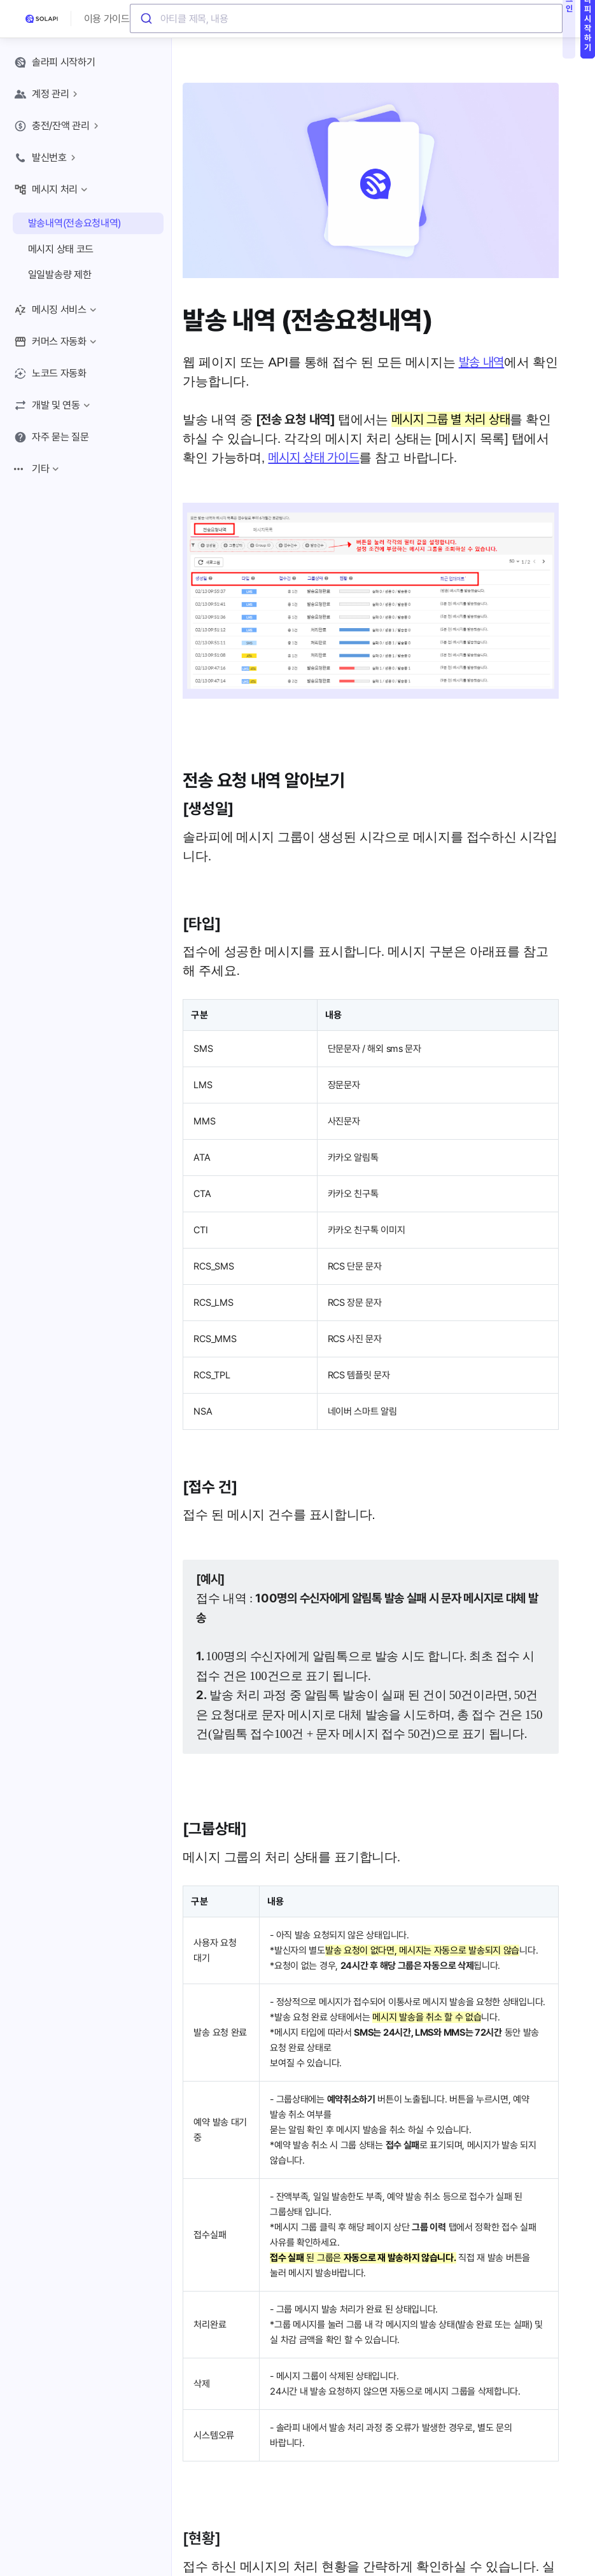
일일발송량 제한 (60, 275)
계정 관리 (48, 94)
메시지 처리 (52, 189)
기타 (38, 469)
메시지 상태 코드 (61, 249)
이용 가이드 (107, 19)
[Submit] (145, 19)
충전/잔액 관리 (58, 126)
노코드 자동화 (50, 373)
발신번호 (47, 157)
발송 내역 (482, 362)
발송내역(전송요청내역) (74, 223)
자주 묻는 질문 (51, 437)
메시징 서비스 (56, 310)
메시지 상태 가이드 (313, 457)
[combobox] (346, 19)
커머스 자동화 (56, 341)
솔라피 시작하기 (54, 62)
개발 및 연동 (53, 405)
